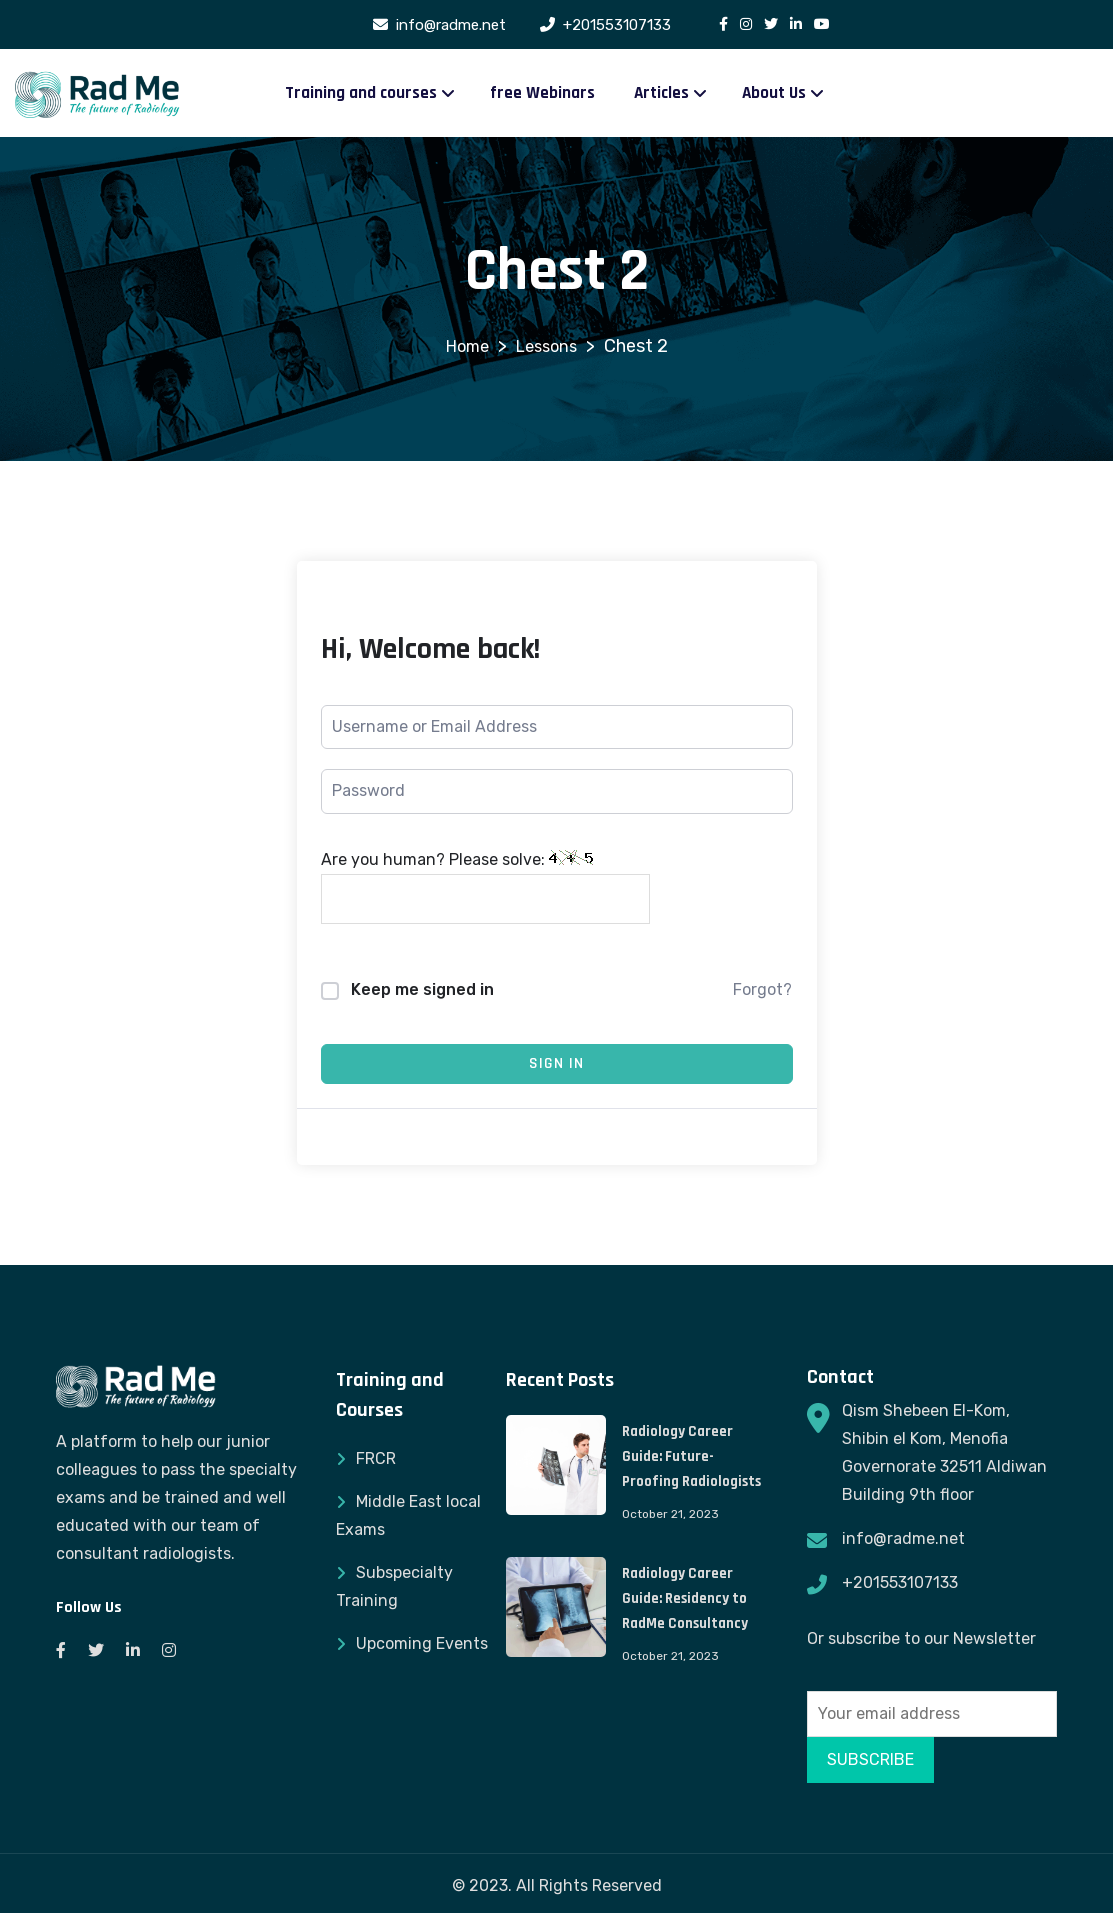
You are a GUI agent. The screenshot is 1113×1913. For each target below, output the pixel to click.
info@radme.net (903, 1538)
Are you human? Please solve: (485, 887)
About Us (774, 93)
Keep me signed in (422, 989)
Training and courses (361, 93)
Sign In (556, 1063)
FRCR (376, 1458)
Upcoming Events (422, 1643)
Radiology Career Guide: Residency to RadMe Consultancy (685, 1598)
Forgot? (762, 989)
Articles (661, 93)
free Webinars (542, 93)
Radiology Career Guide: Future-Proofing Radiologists (691, 1456)
